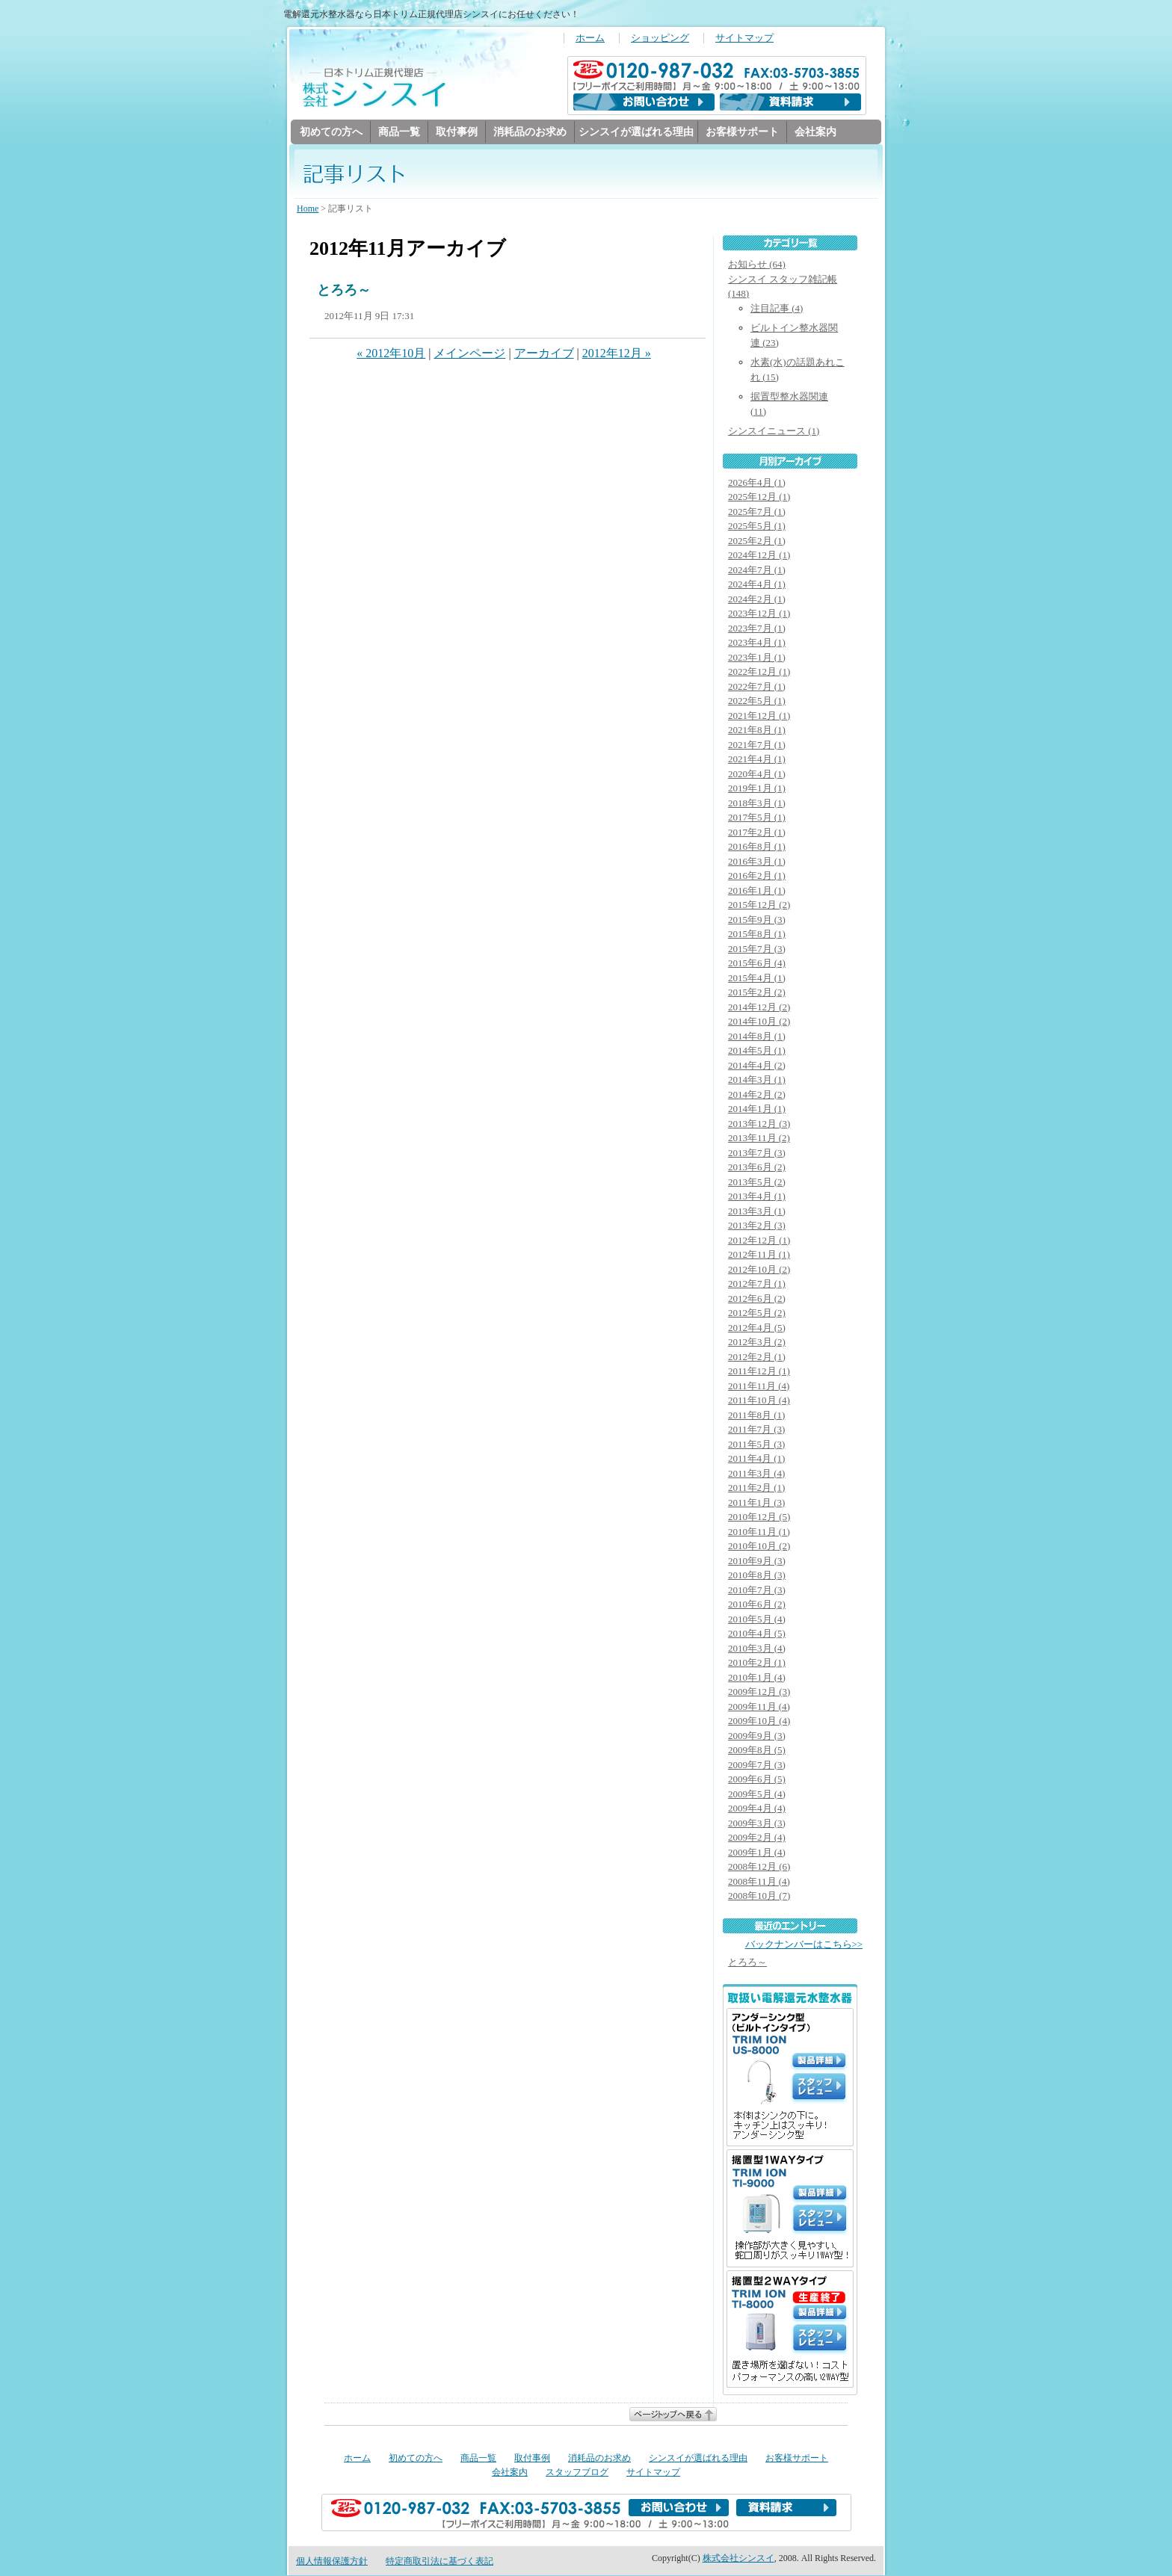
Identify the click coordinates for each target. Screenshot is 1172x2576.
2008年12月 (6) (759, 1867)
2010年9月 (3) (757, 1561)
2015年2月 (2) (757, 992)
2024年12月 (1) (759, 555)
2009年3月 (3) (757, 1823)
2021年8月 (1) (757, 730)
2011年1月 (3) (756, 1503)
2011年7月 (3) (756, 1430)
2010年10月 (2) (759, 1546)
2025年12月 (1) (759, 497)
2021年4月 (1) (757, 759)
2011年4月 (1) (756, 1459)
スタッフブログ (577, 2473)
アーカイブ (544, 354)
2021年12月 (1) (759, 716)
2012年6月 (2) (757, 1299)
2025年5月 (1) (757, 526)
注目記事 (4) (776, 309)
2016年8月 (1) (757, 847)
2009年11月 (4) (759, 1707)
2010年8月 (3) (757, 1575)
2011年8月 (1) (756, 1415)
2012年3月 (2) (757, 1342)
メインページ (469, 354)
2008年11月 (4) (759, 1882)
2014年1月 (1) (757, 1109)
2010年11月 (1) (759, 1532)
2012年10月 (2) (759, 1270)
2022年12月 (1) (759, 672)
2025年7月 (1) (757, 512)
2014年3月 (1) (757, 1080)
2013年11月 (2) (759, 1138)
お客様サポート (742, 132)
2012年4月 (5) (757, 1328)
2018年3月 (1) (757, 803)
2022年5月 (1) (757, 701)
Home (307, 209)
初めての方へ (331, 132)
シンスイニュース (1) (773, 431)
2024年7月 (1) (757, 570)
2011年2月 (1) (756, 1488)
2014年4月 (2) (757, 1066)
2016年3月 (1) (757, 862)
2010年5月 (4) (757, 1619)
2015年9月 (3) (757, 920)
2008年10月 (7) (759, 1896)
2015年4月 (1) (757, 978)
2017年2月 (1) (757, 832)
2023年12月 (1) (759, 614)
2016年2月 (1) (757, 876)
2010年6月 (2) (757, 1604)
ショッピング (660, 38)
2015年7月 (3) (757, 949)
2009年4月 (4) (757, 1808)
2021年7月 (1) (757, 745)
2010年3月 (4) (757, 1649)
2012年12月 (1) (759, 1241)
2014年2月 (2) (757, 1095)
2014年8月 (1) (757, 1037)
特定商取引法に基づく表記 (439, 2562)
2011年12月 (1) (759, 1371)
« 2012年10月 (391, 354)
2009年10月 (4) (759, 1721)
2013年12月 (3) (759, 1124)
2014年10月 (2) (759, 1022)
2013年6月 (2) (757, 1167)
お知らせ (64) (757, 265)
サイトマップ (744, 38)
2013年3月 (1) (757, 1211)
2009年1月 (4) (757, 1853)
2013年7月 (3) (757, 1153)
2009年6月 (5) (757, 1779)
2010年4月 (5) (757, 1634)
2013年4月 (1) (757, 1196)
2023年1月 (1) (757, 658)
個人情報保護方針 (332, 2562)
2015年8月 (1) (757, 934)
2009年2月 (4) (757, 1838)
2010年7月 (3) (757, 1590)
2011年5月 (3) (756, 1445)
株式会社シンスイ (738, 2559)
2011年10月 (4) (759, 1400)
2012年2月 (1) (757, 1357)
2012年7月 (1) (757, 1284)
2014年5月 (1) (757, 1051)
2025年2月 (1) (757, 541)
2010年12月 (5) (759, 1517)
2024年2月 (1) (757, 599)
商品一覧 (399, 132)
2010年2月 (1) (757, 1663)
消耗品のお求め (530, 132)
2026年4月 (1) (757, 483)
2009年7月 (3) (757, 1765)
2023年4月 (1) (757, 643)
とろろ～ (344, 290)
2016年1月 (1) (757, 891)
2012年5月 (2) (757, 1313)
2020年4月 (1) (757, 774)
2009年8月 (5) (757, 1750)
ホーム (590, 38)
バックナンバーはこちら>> (804, 1945)
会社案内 (815, 132)
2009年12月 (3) (759, 1692)
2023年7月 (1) (757, 628)
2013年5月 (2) (757, 1182)
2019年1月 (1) (757, 788)
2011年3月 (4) (756, 1474)
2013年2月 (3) (757, 1226)
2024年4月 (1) (757, 584)
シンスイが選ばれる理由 (636, 132)
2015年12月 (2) (759, 905)
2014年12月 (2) (759, 1007)
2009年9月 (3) (757, 1736)
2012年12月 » (616, 354)
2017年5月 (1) (757, 818)
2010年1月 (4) (757, 1678)
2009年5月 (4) (757, 1794)
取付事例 (457, 132)
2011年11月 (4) (758, 1386)
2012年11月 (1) (759, 1255)
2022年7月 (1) (757, 687)
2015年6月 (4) (757, 963)
